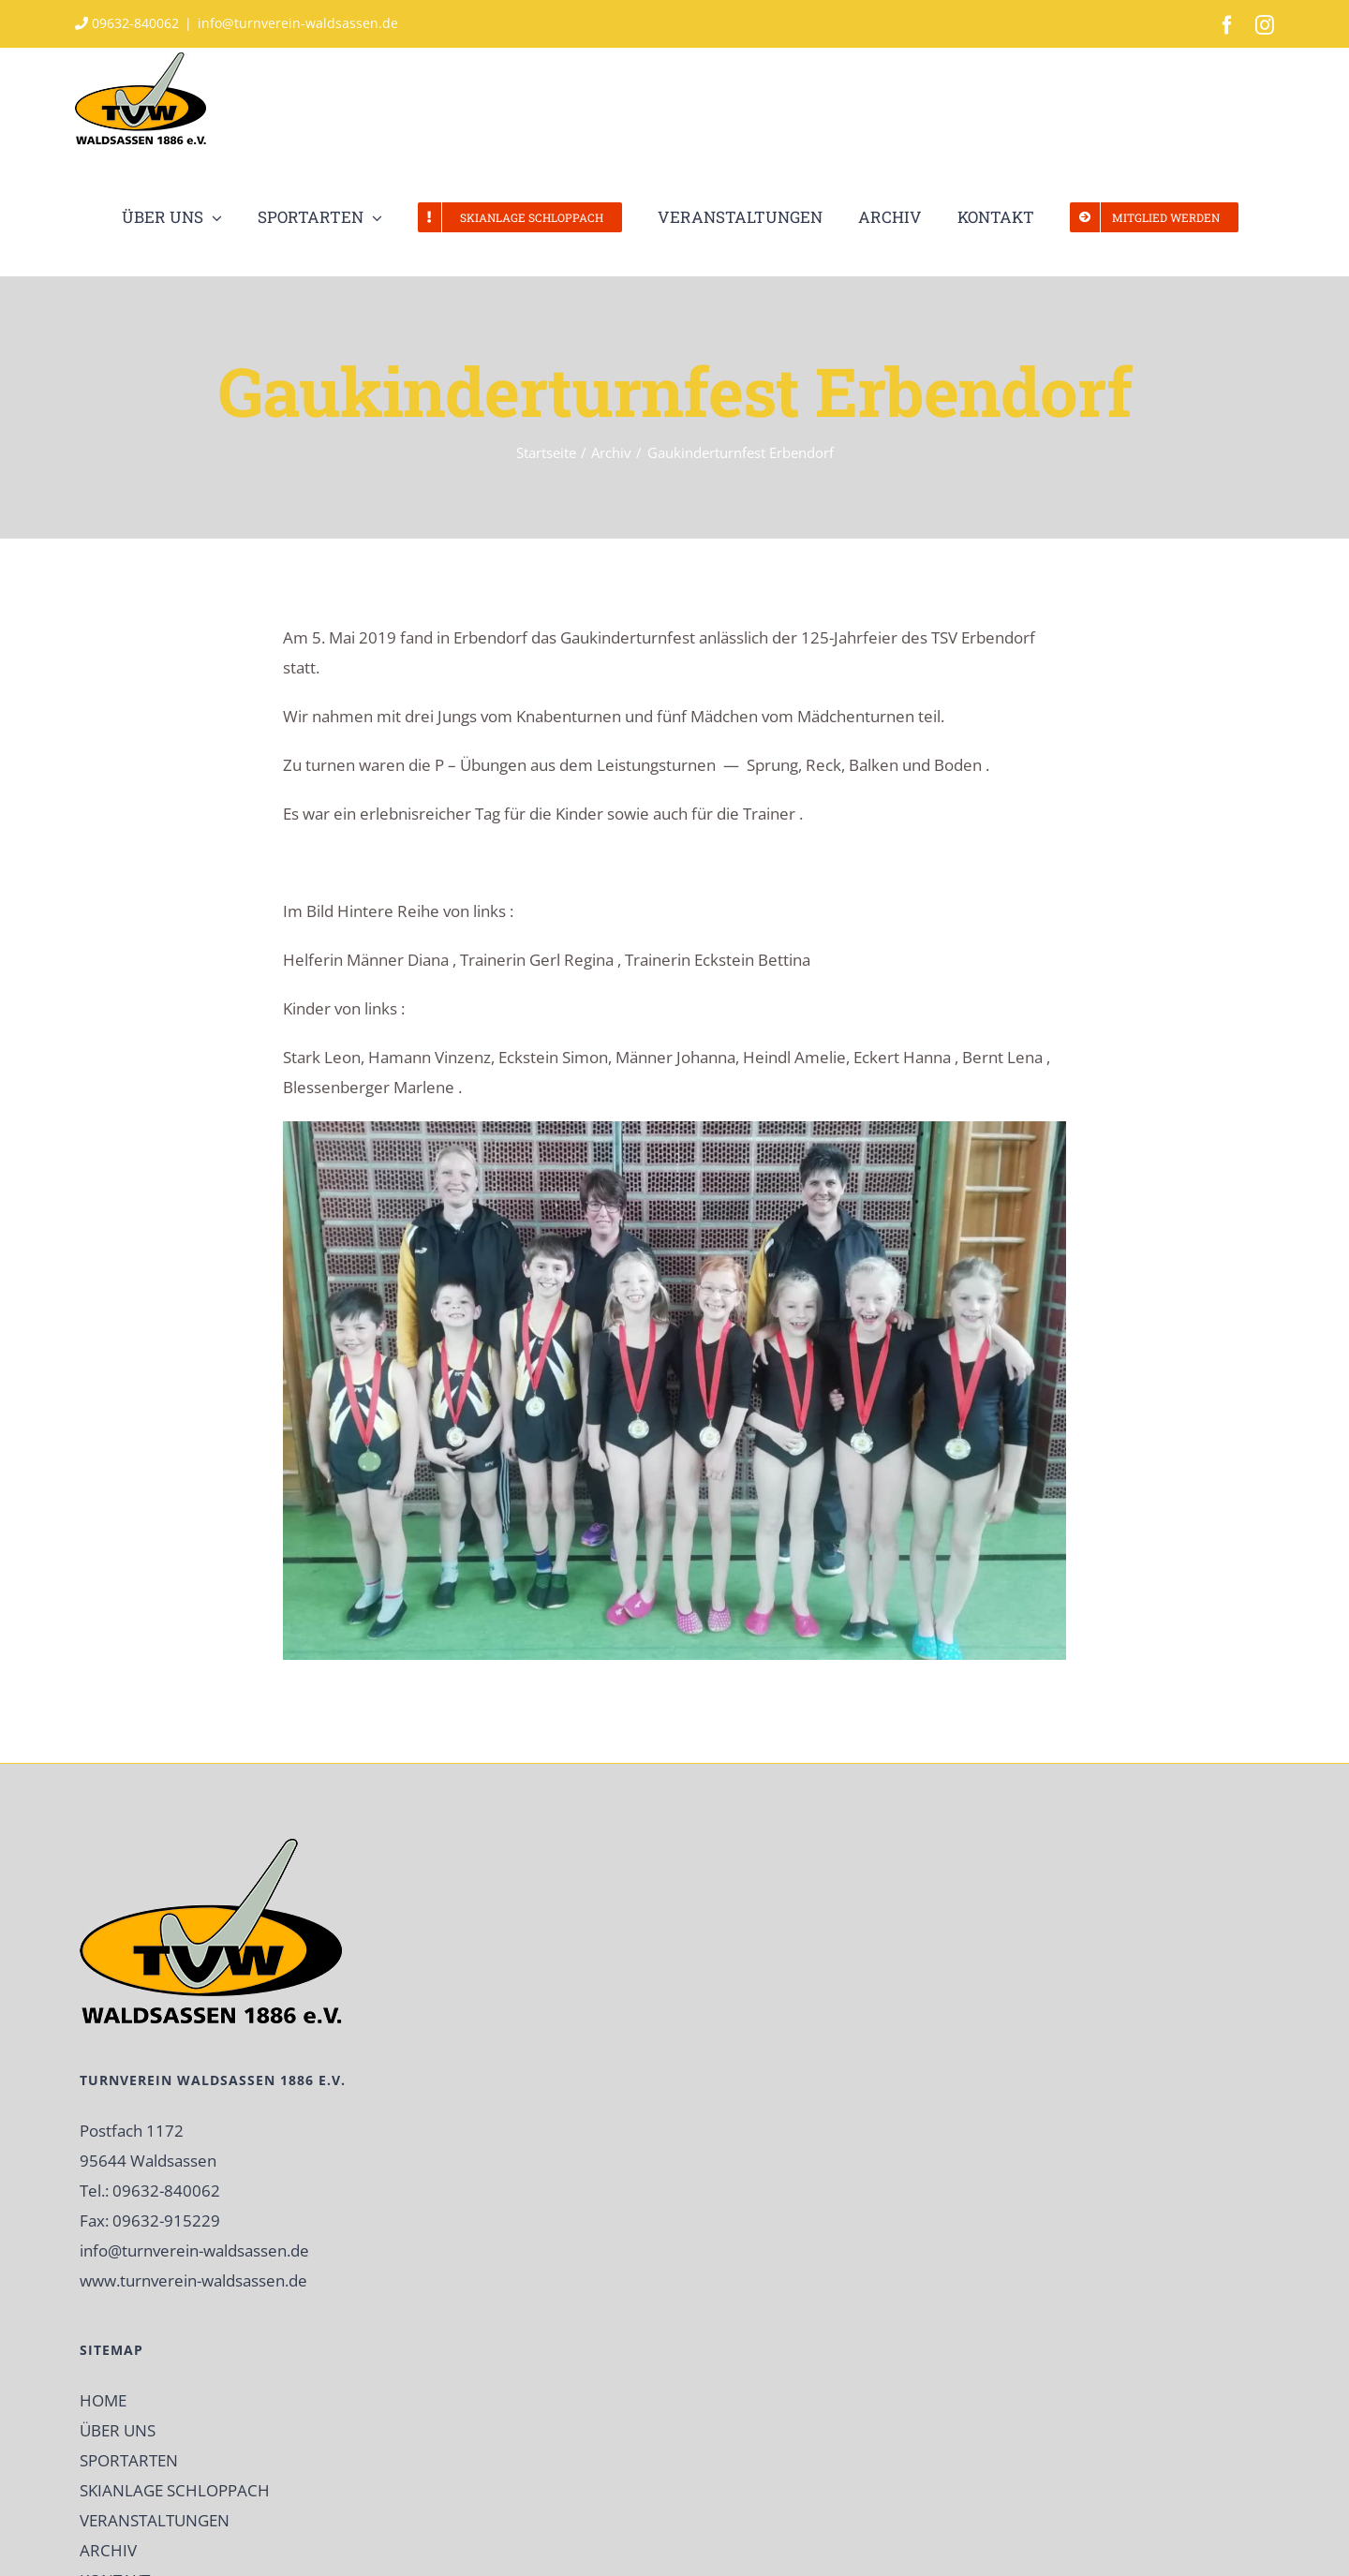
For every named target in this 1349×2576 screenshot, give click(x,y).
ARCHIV (108, 2550)
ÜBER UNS (118, 2430)
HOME (103, 2400)
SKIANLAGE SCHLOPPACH (175, 2490)
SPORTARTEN (129, 2460)
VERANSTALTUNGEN (155, 2520)
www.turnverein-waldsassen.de (193, 2280)
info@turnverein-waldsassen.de (298, 23)
